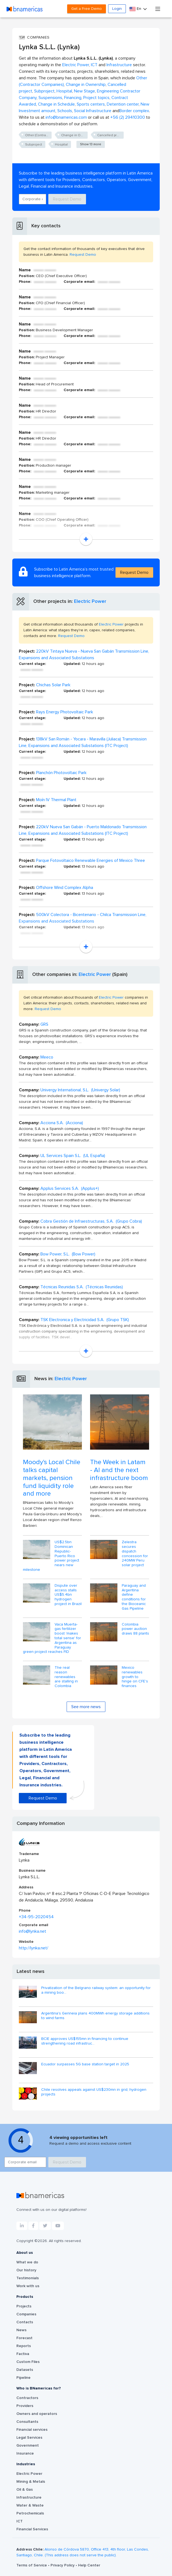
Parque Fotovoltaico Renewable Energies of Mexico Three (90, 860)
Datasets (24, 2370)
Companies (26, 2314)
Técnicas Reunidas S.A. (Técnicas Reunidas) (81, 1287)
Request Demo (67, 199)
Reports (23, 2346)
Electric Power (75, 65)
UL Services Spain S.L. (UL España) (72, 1155)
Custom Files (28, 2362)
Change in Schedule (56, 104)
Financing (72, 97)
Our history (26, 2270)
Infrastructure (119, 65)
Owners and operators (36, 2414)
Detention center (123, 104)
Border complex (134, 111)
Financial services (32, 2430)
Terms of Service (32, 2565)
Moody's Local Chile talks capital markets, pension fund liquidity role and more (51, 1478)
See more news (86, 1707)
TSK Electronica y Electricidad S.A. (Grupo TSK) (84, 1320)
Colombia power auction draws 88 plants (135, 1629)
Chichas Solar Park (53, 685)
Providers (24, 2406)
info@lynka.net (32, 1931)
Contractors (27, 2398)
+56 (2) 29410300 (127, 117)
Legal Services (29, 2438)
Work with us (27, 2286)
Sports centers (91, 104)
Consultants (27, 2422)
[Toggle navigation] (157, 8)
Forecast (24, 2338)
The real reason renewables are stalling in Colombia (66, 1677)
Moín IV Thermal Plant (56, 800)
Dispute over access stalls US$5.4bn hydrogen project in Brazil (68, 1595)
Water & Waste (30, 2505)
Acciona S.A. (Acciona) (61, 1123)
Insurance (25, 2453)
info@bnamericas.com (66, 117)
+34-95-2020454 (36, 1917)
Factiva (22, 2354)
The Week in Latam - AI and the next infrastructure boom (119, 1470)
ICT (94, 65)
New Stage (84, 91)
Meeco (46, 1057)
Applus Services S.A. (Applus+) (69, 1188)
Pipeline (23, 2378)
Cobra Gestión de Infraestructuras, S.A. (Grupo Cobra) (91, 1221)
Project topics (96, 97)
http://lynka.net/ (33, 1948)
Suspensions (50, 97)
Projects (23, 2306)
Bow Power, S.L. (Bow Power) (67, 1254)
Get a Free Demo (86, 9)
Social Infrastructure (92, 111)
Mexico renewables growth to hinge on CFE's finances (135, 1677)
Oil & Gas (24, 2489)
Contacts (24, 2322)
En (135, 9)
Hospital (64, 91)
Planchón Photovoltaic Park (61, 773)
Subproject (44, 91)
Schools (64, 111)
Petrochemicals (30, 2513)
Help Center (89, 2565)
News (21, 2330)
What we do (27, 2262)
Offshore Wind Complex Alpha (64, 887)
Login (117, 9)
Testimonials (27, 2278)
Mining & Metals (30, 2482)
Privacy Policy (63, 2565)
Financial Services (32, 2529)
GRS (44, 1024)
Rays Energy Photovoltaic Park (64, 712)
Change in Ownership (86, 84)
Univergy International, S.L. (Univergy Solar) (80, 1090)
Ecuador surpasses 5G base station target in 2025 (85, 2064)
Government (27, 2445)
